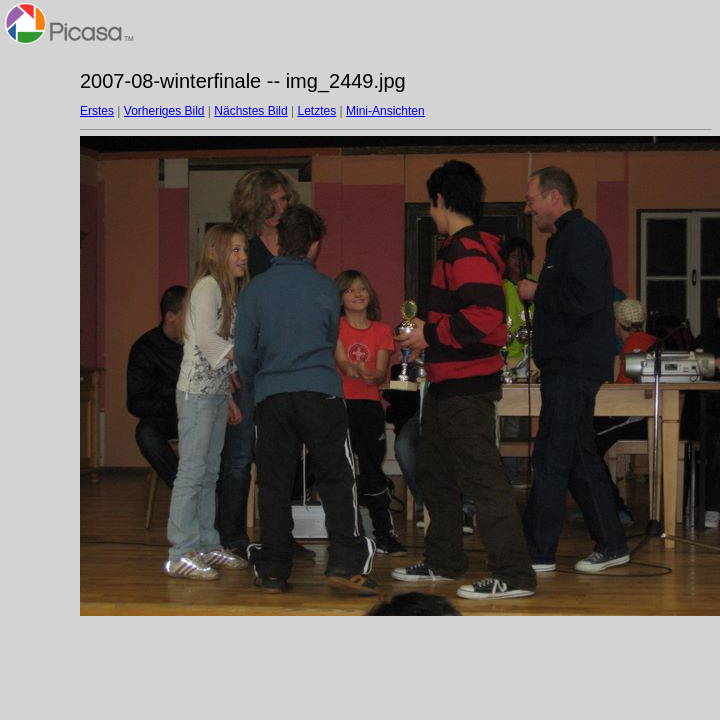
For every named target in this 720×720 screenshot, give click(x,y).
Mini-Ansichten (385, 111)
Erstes (97, 111)
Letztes (317, 111)
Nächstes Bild (250, 111)
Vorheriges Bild (164, 111)
